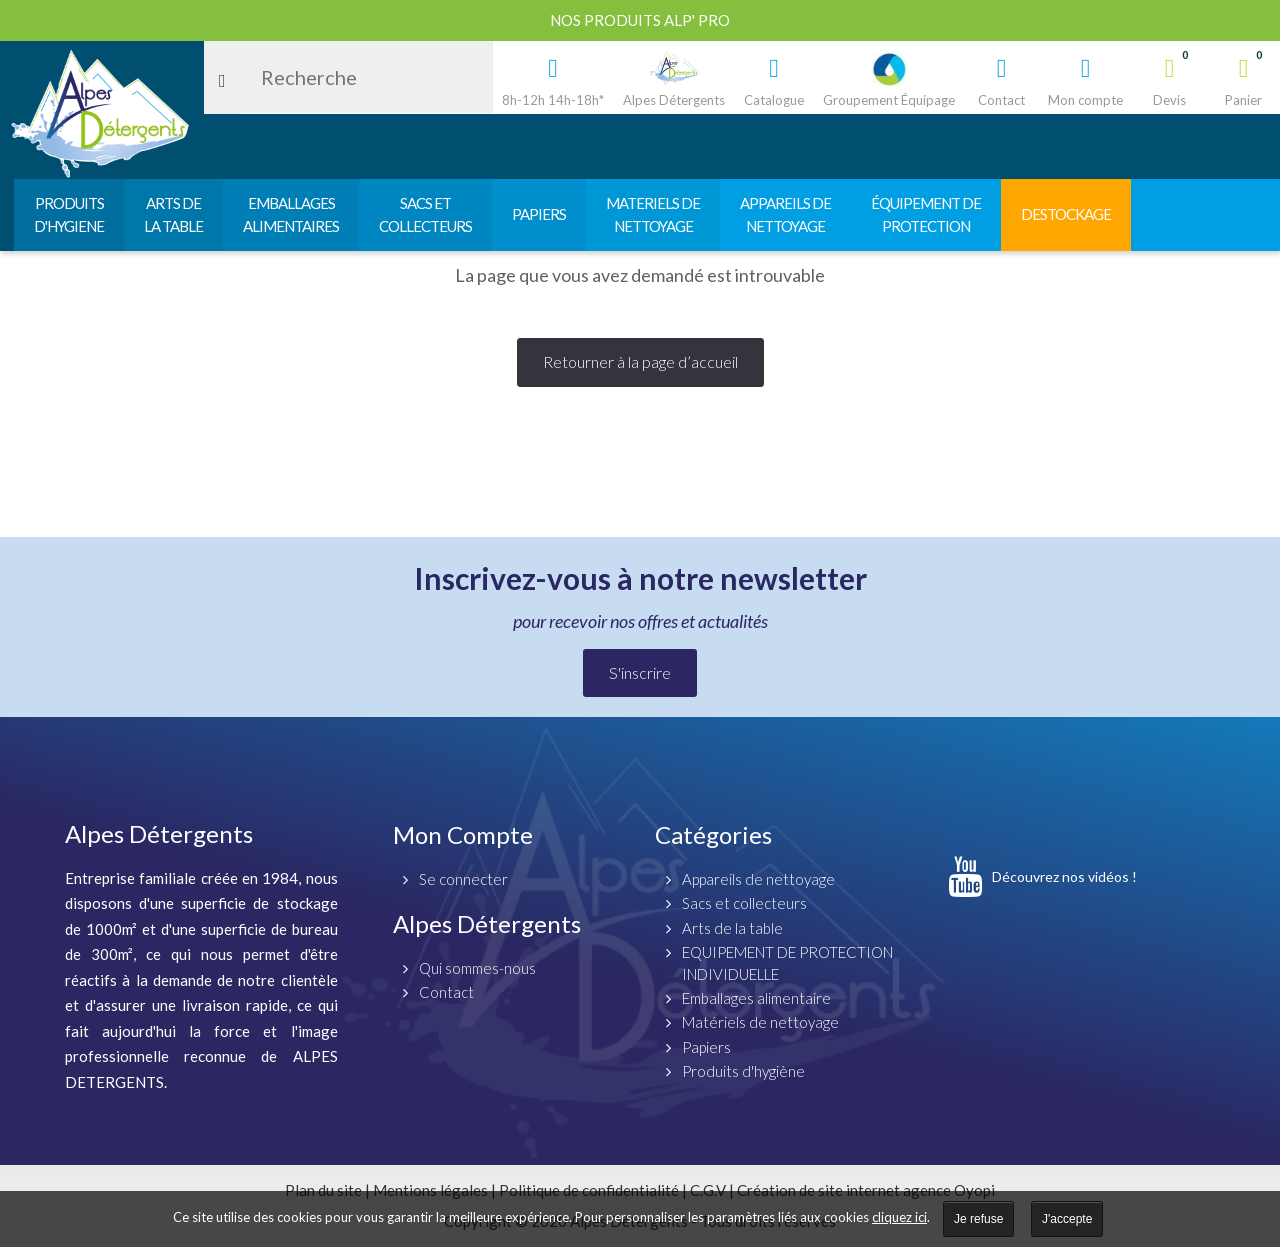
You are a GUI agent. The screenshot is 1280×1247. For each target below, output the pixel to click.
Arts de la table (732, 928)
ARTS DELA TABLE (173, 214)
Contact (446, 992)
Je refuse (978, 1219)
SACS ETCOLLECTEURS (425, 214)
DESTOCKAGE (1066, 214)
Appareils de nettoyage (758, 879)
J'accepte (1067, 1219)
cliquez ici (899, 1217)
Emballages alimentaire (756, 998)
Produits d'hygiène (743, 1071)
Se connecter (463, 879)
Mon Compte (463, 834)
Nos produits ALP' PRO (640, 20)
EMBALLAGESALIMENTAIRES (291, 214)
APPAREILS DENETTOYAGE (785, 214)
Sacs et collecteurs (744, 903)
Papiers (706, 1047)
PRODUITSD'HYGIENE (69, 214)
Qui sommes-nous (477, 968)
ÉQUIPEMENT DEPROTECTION (926, 214)
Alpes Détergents (487, 923)
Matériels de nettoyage (760, 1022)
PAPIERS (539, 214)
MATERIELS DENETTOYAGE (653, 214)
